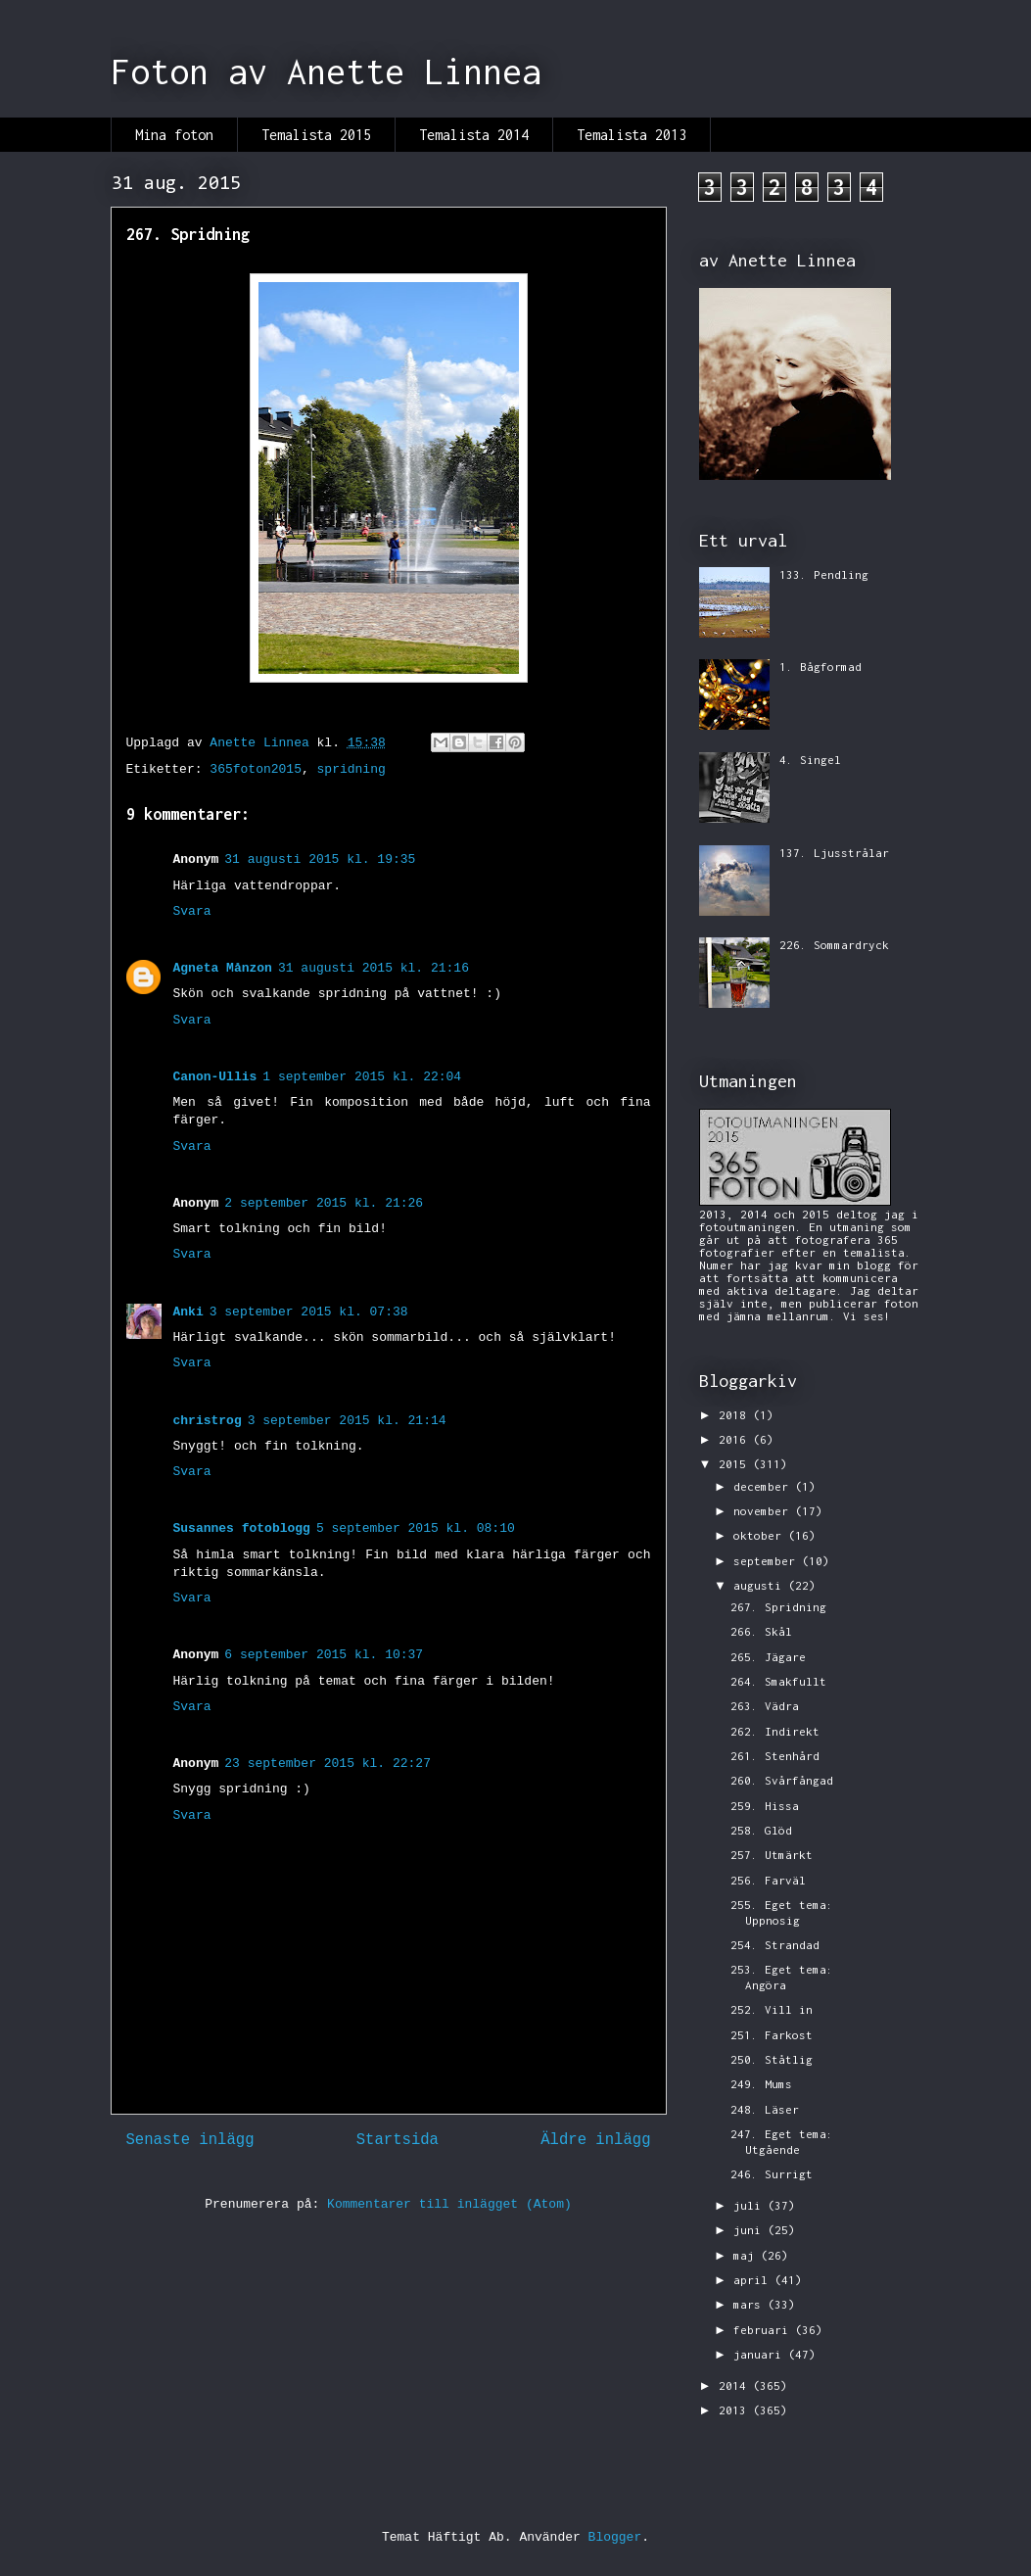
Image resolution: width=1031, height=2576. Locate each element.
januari (760, 2354)
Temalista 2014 (474, 134)
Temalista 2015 (316, 134)
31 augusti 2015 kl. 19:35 (319, 859)
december (764, 1486)
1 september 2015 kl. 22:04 (361, 1077)
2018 (736, 1414)
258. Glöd (761, 1830)
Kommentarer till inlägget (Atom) (449, 2204)
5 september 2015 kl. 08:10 (415, 1528)
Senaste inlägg (190, 2140)
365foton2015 (256, 769)
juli (750, 2205)
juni (750, 2229)
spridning (351, 769)
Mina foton (174, 134)
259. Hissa (764, 1805)
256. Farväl (768, 1880)
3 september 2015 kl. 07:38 (309, 1312)
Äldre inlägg (595, 2140)
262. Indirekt (775, 1731)
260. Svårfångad (781, 1780)
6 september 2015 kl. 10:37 (323, 1654)
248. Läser (764, 2109)
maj (747, 2255)
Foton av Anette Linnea (326, 71)
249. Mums (761, 2083)
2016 (736, 1439)
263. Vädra (764, 1705)
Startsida (397, 2140)
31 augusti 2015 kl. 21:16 (373, 968)
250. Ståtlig (771, 2059)
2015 (736, 1463)
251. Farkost (771, 2034)
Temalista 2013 (631, 134)
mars (750, 2304)
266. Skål (761, 1631)
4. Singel (810, 759)
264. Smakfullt (778, 1681)
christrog (207, 1420)
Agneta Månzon (222, 968)
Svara (192, 911)
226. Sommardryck (834, 944)
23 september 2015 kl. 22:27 (327, 1763)
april (753, 2279)
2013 (736, 2410)
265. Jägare (768, 1656)
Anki (188, 1312)
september (767, 1560)
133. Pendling (823, 574)
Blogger (615, 2537)
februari (764, 2329)
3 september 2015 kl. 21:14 (347, 1420)
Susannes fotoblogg (241, 1528)
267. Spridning (778, 1606)
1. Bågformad (820, 666)
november (764, 1510)
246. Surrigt (771, 2174)
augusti (760, 1585)
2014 (736, 2385)
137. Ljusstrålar (834, 852)
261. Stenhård (775, 1755)
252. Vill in (771, 2009)
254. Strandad (775, 1944)
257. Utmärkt (771, 1854)
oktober (760, 1535)
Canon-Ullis (215, 1077)
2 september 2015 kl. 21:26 (323, 1203)
